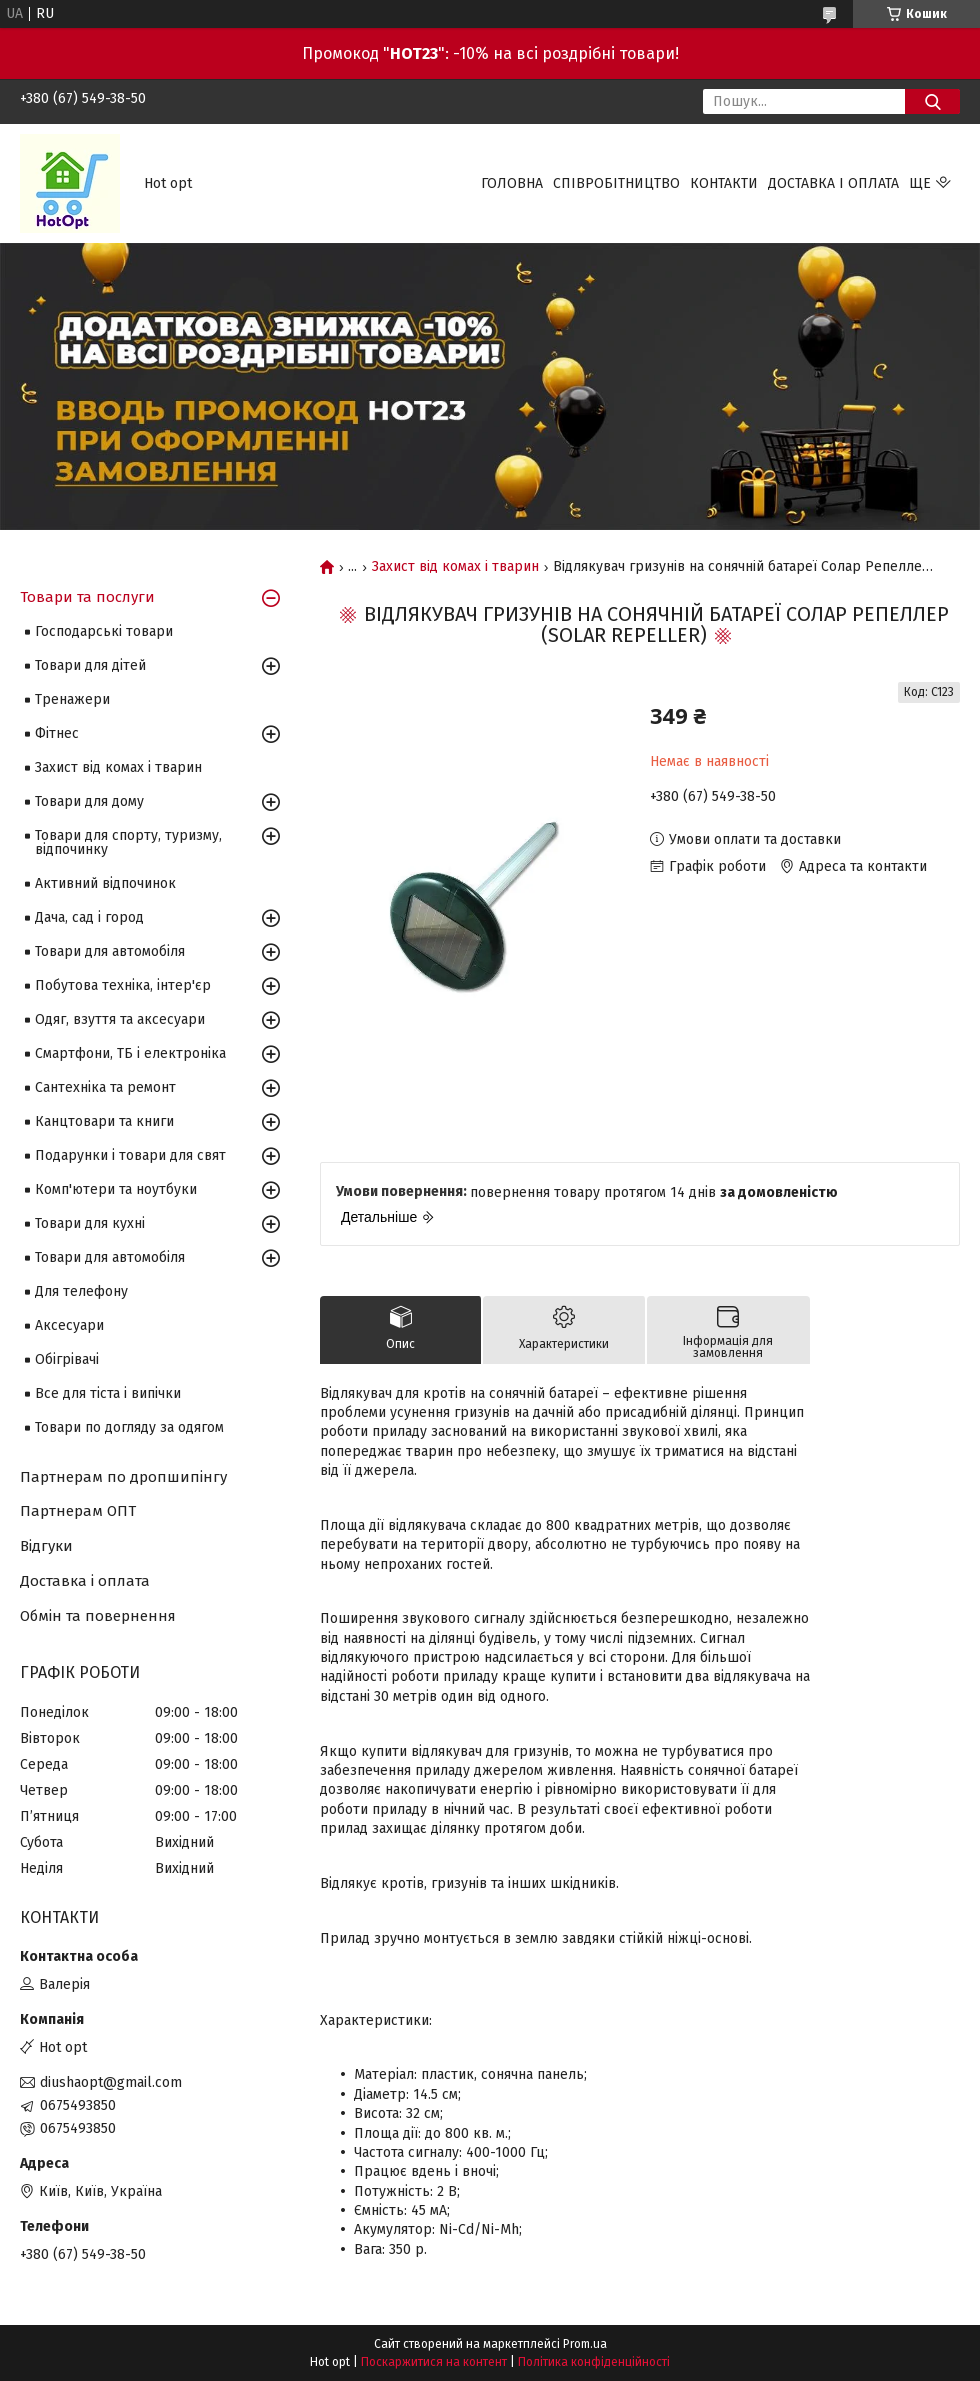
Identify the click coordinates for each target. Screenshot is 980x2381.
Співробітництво (616, 183)
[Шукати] (932, 101)
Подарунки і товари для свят (130, 1155)
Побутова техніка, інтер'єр (123, 985)
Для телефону (81, 1291)
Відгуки (46, 1546)
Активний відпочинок (105, 883)
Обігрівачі (67, 1359)
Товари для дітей (90, 665)
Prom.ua (585, 2344)
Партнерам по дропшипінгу (123, 1477)
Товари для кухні (90, 1223)
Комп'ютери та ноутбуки (116, 1189)
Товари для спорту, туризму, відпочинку (128, 842)
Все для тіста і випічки (108, 1393)
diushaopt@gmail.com (111, 2082)
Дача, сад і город (89, 917)
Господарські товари (104, 631)
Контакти (724, 183)
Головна (512, 183)
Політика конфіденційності (594, 2362)
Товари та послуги (87, 597)
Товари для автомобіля (110, 951)
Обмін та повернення (98, 1616)
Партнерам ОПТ (78, 1511)
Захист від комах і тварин (455, 567)
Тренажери (72, 699)
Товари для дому (89, 801)
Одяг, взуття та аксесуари (120, 1019)
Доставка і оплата (833, 183)
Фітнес (57, 733)
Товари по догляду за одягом (129, 1427)
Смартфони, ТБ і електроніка (130, 1053)
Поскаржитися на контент (434, 2362)
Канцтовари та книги (104, 1121)
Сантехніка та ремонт (105, 1087)
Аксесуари (69, 1325)
